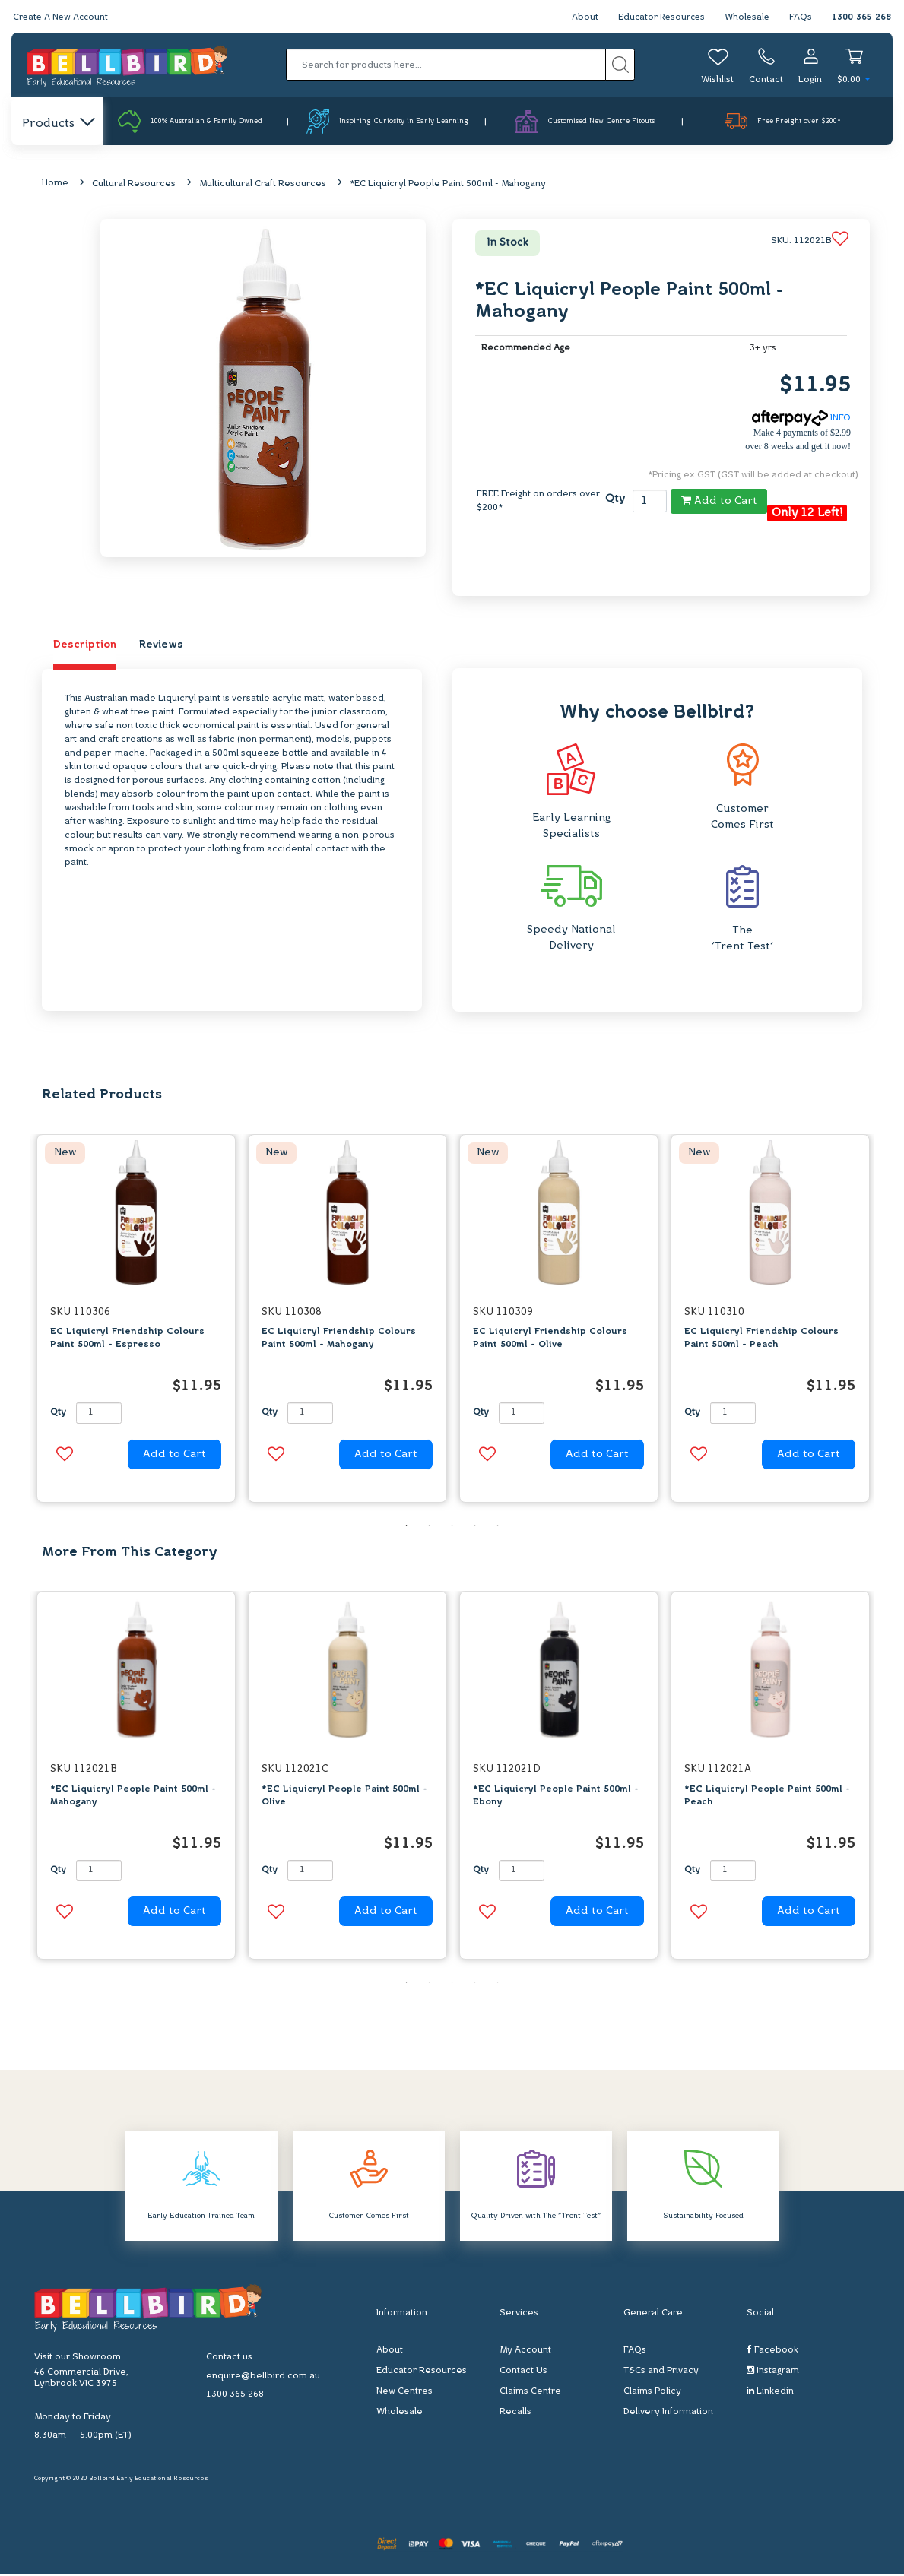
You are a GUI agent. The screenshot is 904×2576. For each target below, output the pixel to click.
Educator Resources (658, 17)
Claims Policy (652, 2392)
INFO (801, 419)
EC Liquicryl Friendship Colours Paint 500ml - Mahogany (339, 1340)
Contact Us (523, 2372)
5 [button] (498, 1526)
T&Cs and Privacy (661, 2372)
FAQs (800, 17)
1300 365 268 (861, 17)
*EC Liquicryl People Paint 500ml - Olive (344, 1796)
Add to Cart (719, 502)
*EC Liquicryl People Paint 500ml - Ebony (556, 1796)
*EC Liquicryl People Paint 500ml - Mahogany (448, 184)
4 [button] (475, 1526)
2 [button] (429, 1526)
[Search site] (620, 65)
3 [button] (452, 1526)
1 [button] (406, 1526)
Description (84, 646)
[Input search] (446, 65)
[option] (136, 1323)
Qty (615, 500)
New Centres (404, 2392)
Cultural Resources (134, 184)
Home (55, 184)
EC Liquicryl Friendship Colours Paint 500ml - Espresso (127, 1340)
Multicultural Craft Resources (262, 184)
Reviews (161, 646)
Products (57, 124)
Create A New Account (62, 17)
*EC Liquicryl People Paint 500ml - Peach (767, 1796)
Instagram (773, 2372)
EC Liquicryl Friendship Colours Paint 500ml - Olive (550, 1340)
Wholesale (746, 17)
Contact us (229, 2358)
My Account (525, 2351)
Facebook (772, 2351)
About (579, 17)
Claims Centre (530, 2392)
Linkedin (770, 2392)
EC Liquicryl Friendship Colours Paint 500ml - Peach (761, 1340)
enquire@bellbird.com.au (263, 2377)
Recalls (515, 2413)
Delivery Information (668, 2413)
